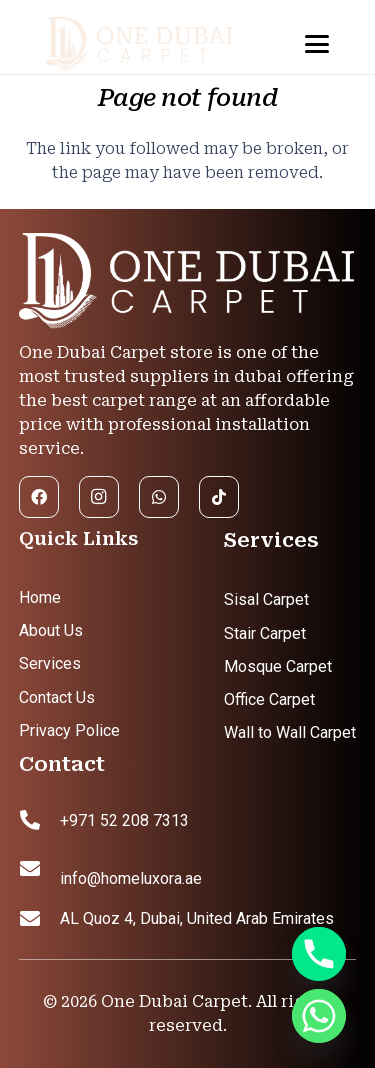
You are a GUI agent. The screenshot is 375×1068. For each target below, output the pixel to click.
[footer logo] (188, 282)
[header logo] (155, 44)
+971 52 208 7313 (124, 820)
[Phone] (319, 954)
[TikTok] (219, 497)
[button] (317, 44)
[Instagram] (99, 497)
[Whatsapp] (319, 1016)
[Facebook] (39, 497)
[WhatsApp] (159, 497)
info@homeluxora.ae (131, 878)
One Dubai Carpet (174, 1001)
